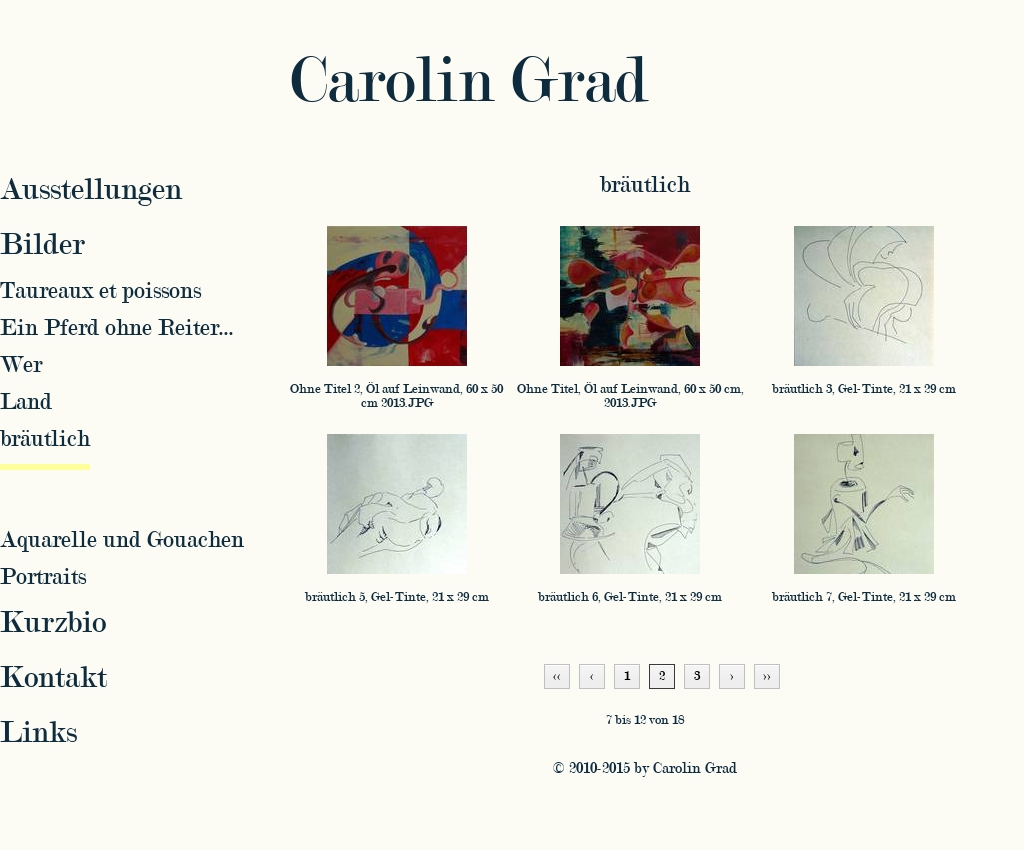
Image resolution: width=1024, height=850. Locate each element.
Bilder (42, 244)
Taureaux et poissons (100, 290)
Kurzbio (53, 622)
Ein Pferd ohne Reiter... (117, 327)
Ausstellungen (91, 189)
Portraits (43, 576)
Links (38, 732)
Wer (21, 364)
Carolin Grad (469, 81)
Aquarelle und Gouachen (122, 539)
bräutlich (645, 184)
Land (26, 401)
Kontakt (53, 677)
